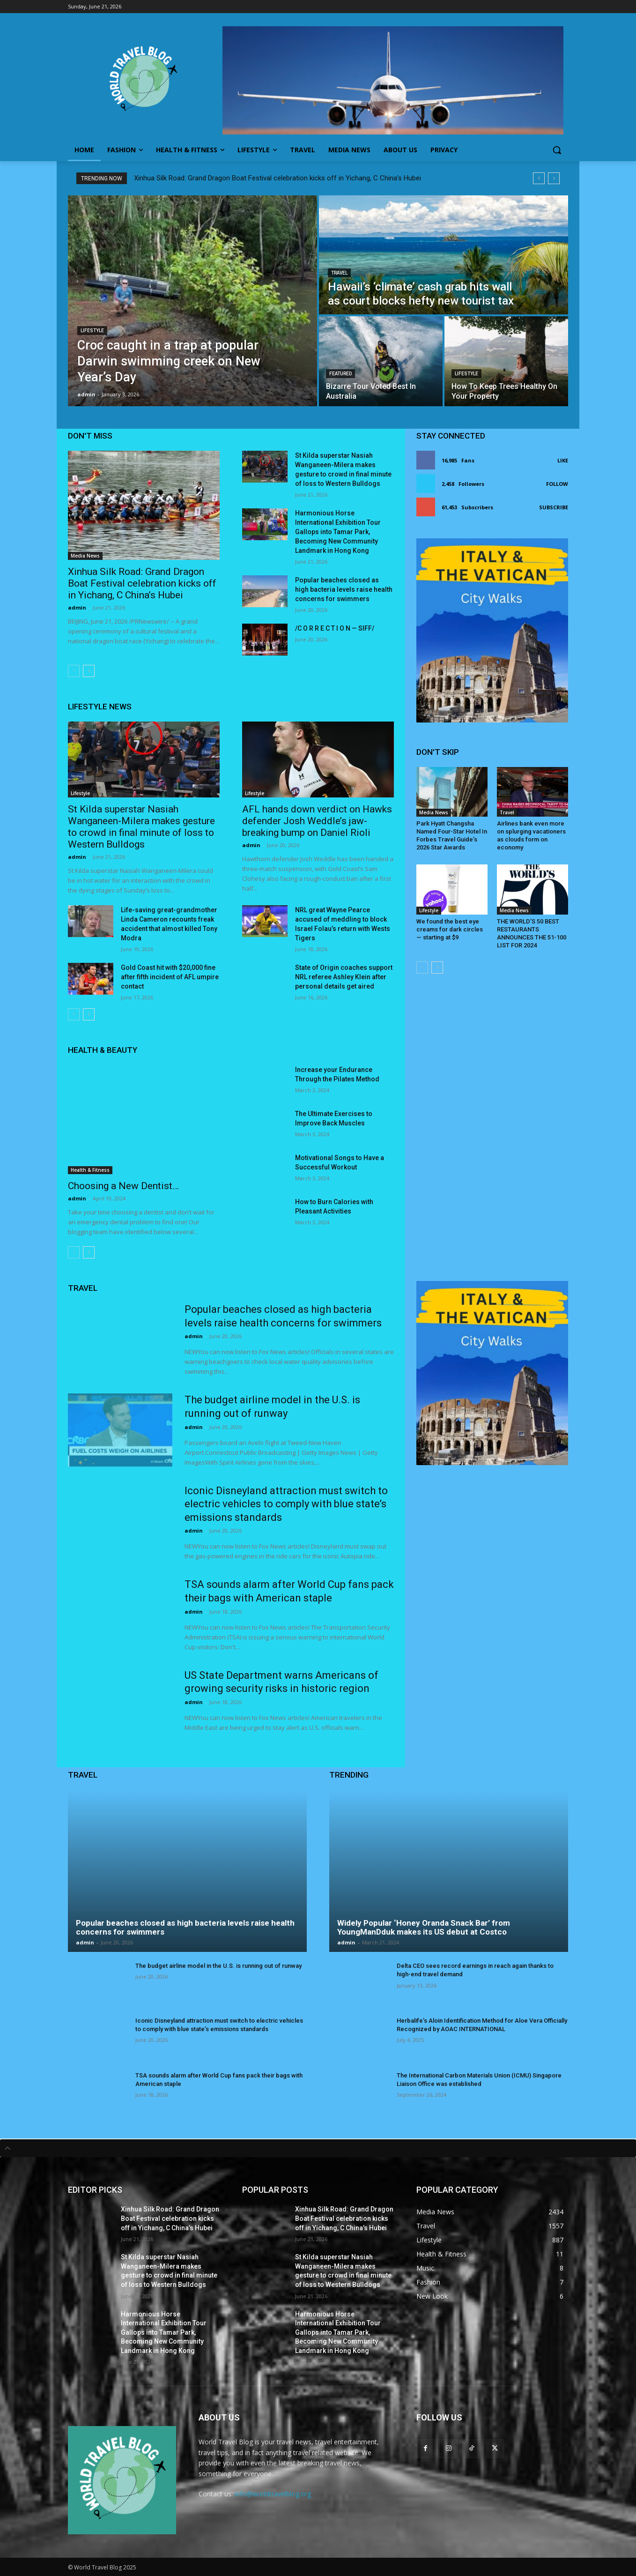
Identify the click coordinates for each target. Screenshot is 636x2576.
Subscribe (553, 507)
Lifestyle (92, 330)
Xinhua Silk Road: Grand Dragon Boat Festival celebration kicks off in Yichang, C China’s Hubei (277, 178)
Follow (557, 483)
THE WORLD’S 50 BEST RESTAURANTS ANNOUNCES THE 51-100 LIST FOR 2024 (531, 933)
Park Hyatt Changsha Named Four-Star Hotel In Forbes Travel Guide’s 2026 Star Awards (451, 835)
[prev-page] (74, 671)
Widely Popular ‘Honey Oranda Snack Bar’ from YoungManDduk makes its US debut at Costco (423, 1927)
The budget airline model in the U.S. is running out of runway (218, 1965)
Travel (339, 272)
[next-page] (89, 671)
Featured (340, 373)
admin (77, 607)
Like (562, 460)
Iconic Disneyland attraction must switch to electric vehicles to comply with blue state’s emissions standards (286, 1504)
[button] (557, 150)
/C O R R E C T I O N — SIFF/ (334, 628)
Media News (85, 555)
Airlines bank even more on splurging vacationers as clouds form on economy (531, 835)
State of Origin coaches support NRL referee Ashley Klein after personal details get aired (343, 977)
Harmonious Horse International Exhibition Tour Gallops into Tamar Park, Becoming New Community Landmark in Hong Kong (338, 531)
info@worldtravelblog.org (273, 2493)
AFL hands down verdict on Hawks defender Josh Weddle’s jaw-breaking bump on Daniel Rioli (317, 821)
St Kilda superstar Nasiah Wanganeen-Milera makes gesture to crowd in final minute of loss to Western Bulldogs (141, 827)
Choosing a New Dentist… (123, 1185)
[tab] (318, 2148)
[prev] (539, 178)
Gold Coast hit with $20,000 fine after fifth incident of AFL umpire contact (170, 977)
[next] (554, 178)
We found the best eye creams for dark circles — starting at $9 (449, 929)
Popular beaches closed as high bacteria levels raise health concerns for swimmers (343, 589)
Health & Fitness (90, 1170)
